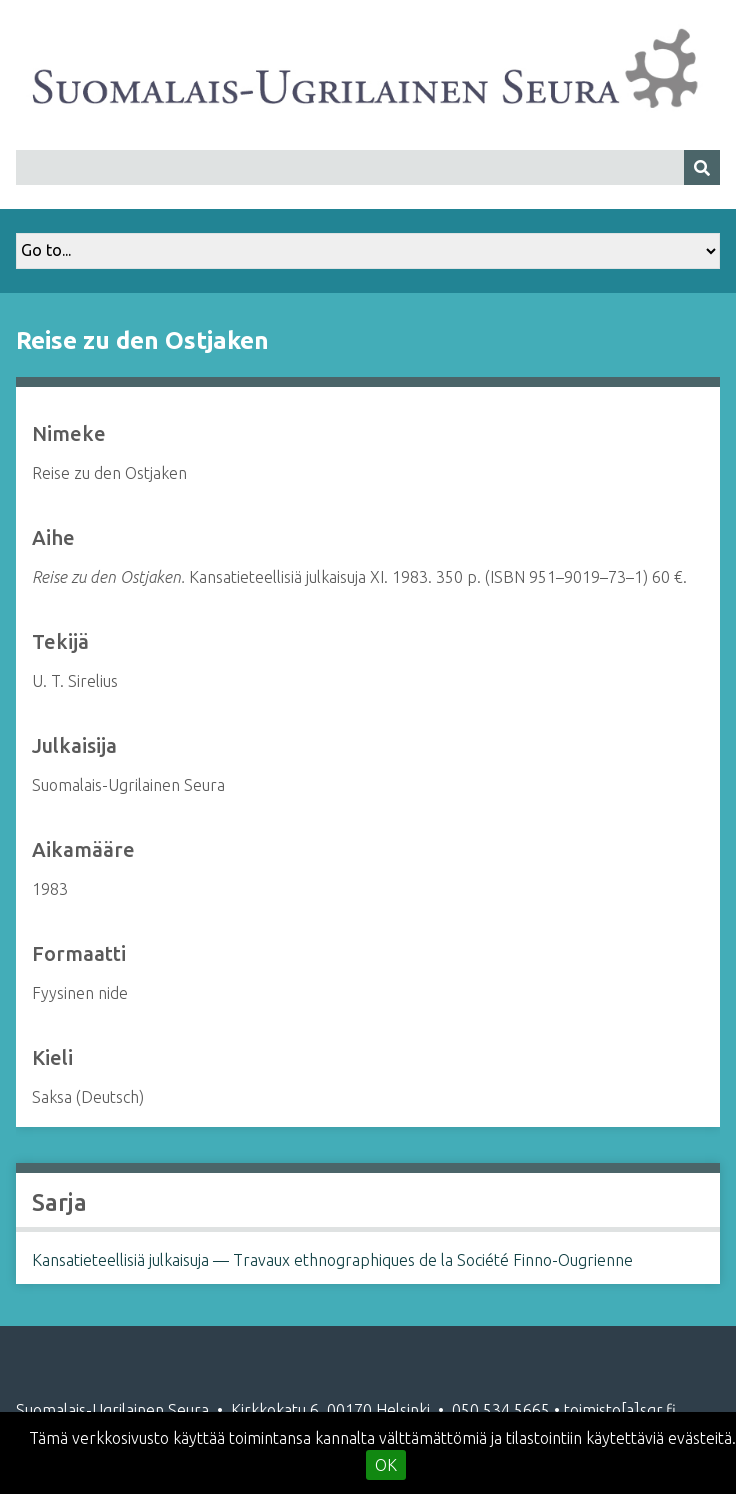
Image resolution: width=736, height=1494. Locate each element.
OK (386, 1465)
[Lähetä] (702, 167)
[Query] (368, 167)
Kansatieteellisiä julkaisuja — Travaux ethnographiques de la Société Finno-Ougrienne (332, 1260)
